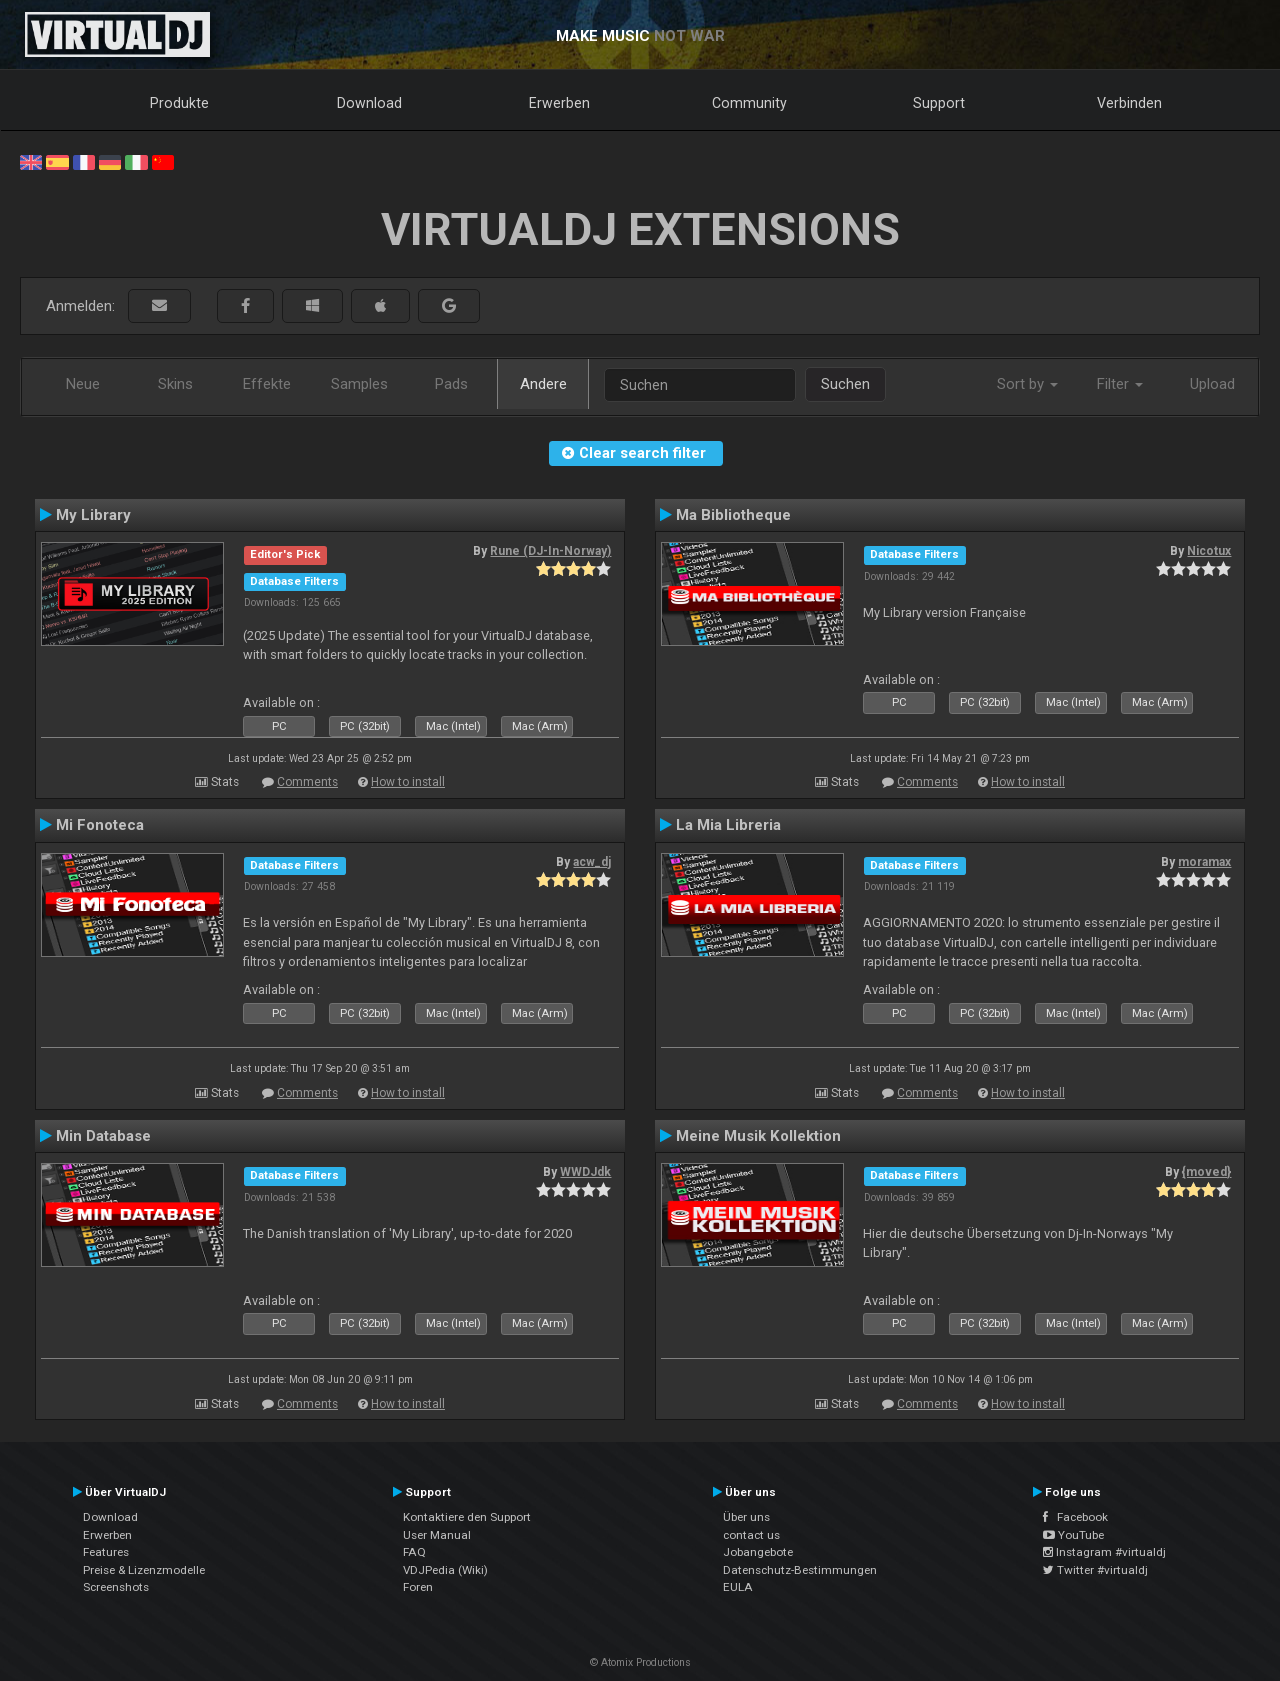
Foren (418, 1587)
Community (749, 103)
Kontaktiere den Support (467, 1517)
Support (939, 103)
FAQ (414, 1552)
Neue (83, 384)
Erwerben (559, 103)
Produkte (179, 103)
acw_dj (592, 862)
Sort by (1027, 384)
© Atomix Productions (640, 1662)
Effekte (267, 384)
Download (369, 103)
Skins (175, 384)
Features (106, 1552)
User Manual (437, 1535)
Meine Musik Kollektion (758, 1136)
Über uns (746, 1517)
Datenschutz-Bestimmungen (800, 1570)
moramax (1204, 862)
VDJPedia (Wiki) (445, 1570)
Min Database (103, 1136)
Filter (1120, 384)
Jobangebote (758, 1552)
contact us (751, 1535)
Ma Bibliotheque (733, 515)
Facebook (1075, 1517)
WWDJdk (585, 1172)
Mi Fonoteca (100, 825)
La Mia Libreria (728, 825)
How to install (408, 782)
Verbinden (1129, 103)
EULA (738, 1587)
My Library (93, 515)
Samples (359, 384)
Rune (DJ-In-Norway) (550, 551)
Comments (307, 782)
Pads (451, 384)
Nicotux (1209, 551)
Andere (543, 384)
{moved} (1206, 1172)
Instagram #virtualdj (1104, 1552)
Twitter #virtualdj (1095, 1570)
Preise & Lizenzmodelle (144, 1570)
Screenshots (116, 1587)
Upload (1212, 384)
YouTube (1073, 1535)
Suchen (845, 384)
